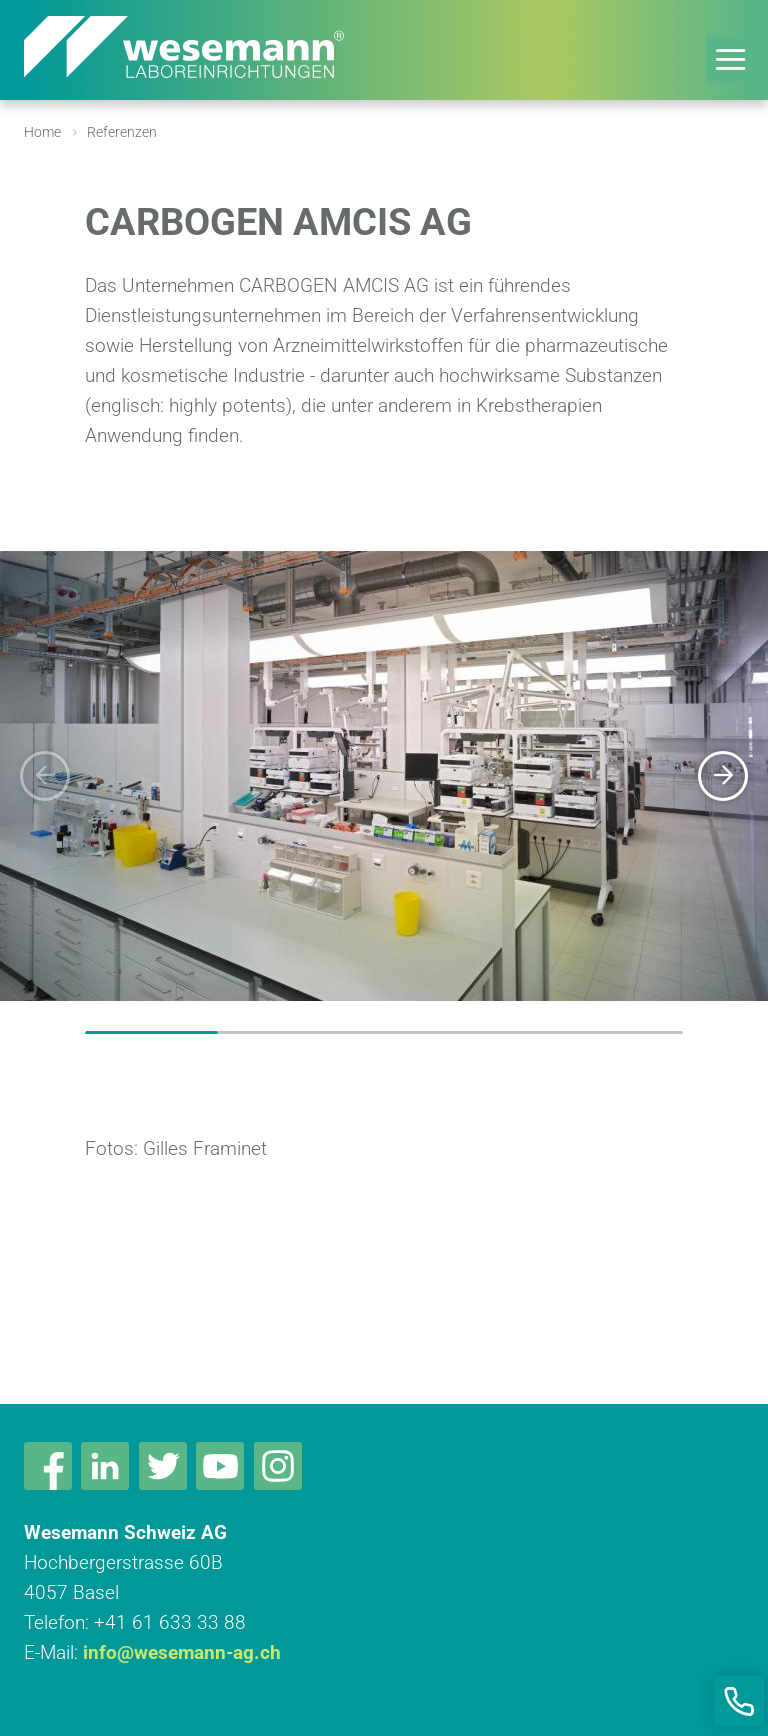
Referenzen (122, 132)
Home (42, 132)
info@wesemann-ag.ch (182, 1652)
